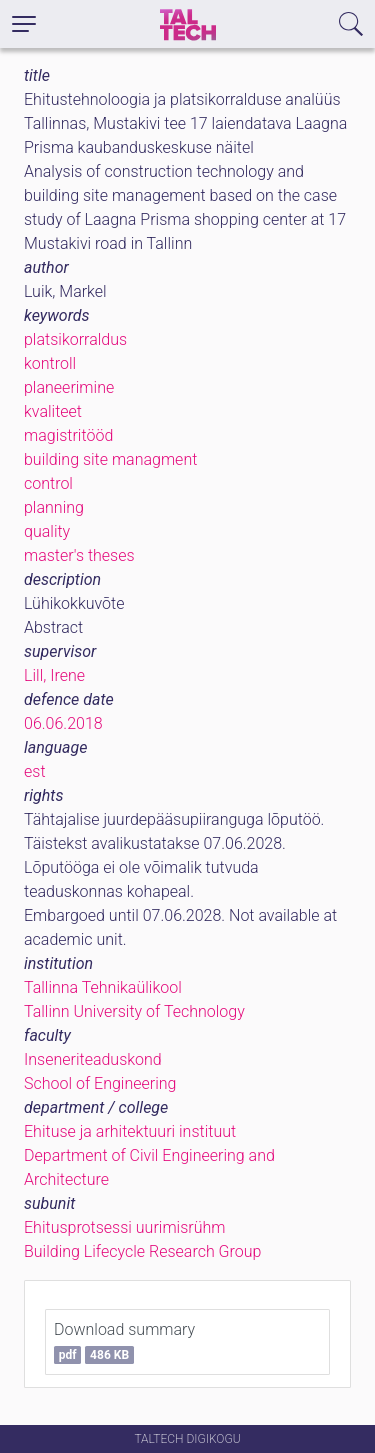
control (48, 483)
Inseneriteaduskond (93, 1059)
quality (47, 531)
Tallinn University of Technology (134, 1011)
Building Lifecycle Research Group (142, 1251)
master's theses (79, 555)
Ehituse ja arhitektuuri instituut (130, 1131)
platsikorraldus (75, 339)
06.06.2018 (63, 723)
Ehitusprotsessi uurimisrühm (124, 1227)
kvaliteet (53, 411)
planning (54, 507)
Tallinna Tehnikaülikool (103, 987)
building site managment (110, 459)
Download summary (124, 1342)
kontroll (50, 363)
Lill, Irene (54, 675)
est (35, 771)
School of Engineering (100, 1083)
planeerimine (69, 387)
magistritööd (68, 435)
